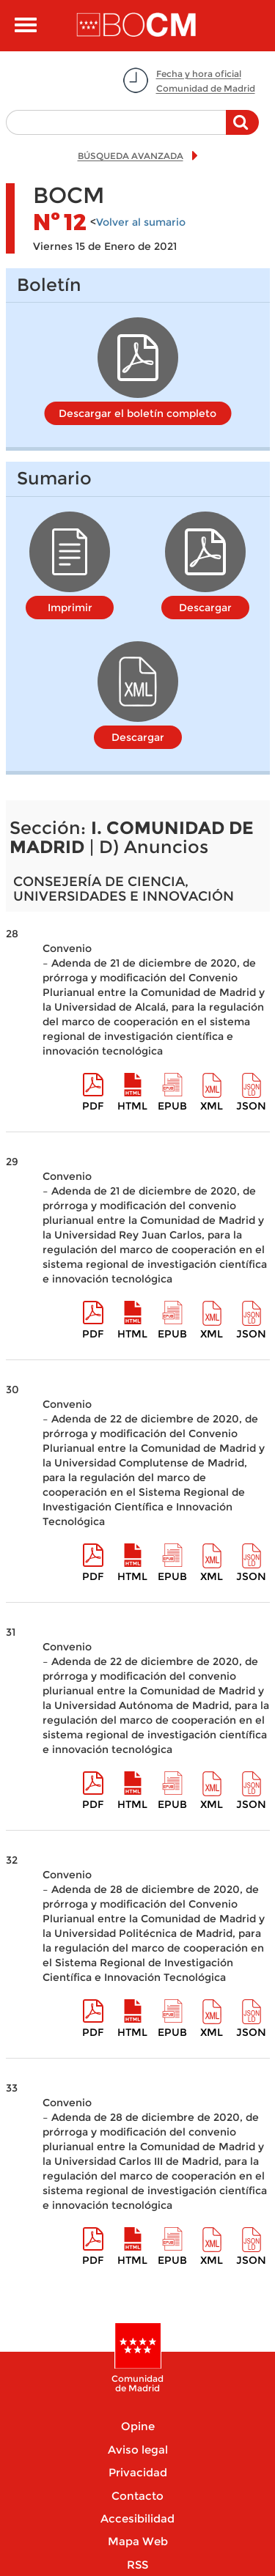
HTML (132, 1105)
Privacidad (138, 2472)
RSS (137, 2565)
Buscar (242, 129)
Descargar (205, 607)
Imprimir (70, 607)
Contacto (137, 2496)
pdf (92, 1105)
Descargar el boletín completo (137, 413)
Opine (138, 2426)
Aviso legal (138, 2450)
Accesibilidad (137, 2518)
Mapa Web (138, 2541)
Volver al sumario (141, 222)
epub (172, 1105)
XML (211, 1105)
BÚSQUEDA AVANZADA (130, 155)
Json (251, 1105)
